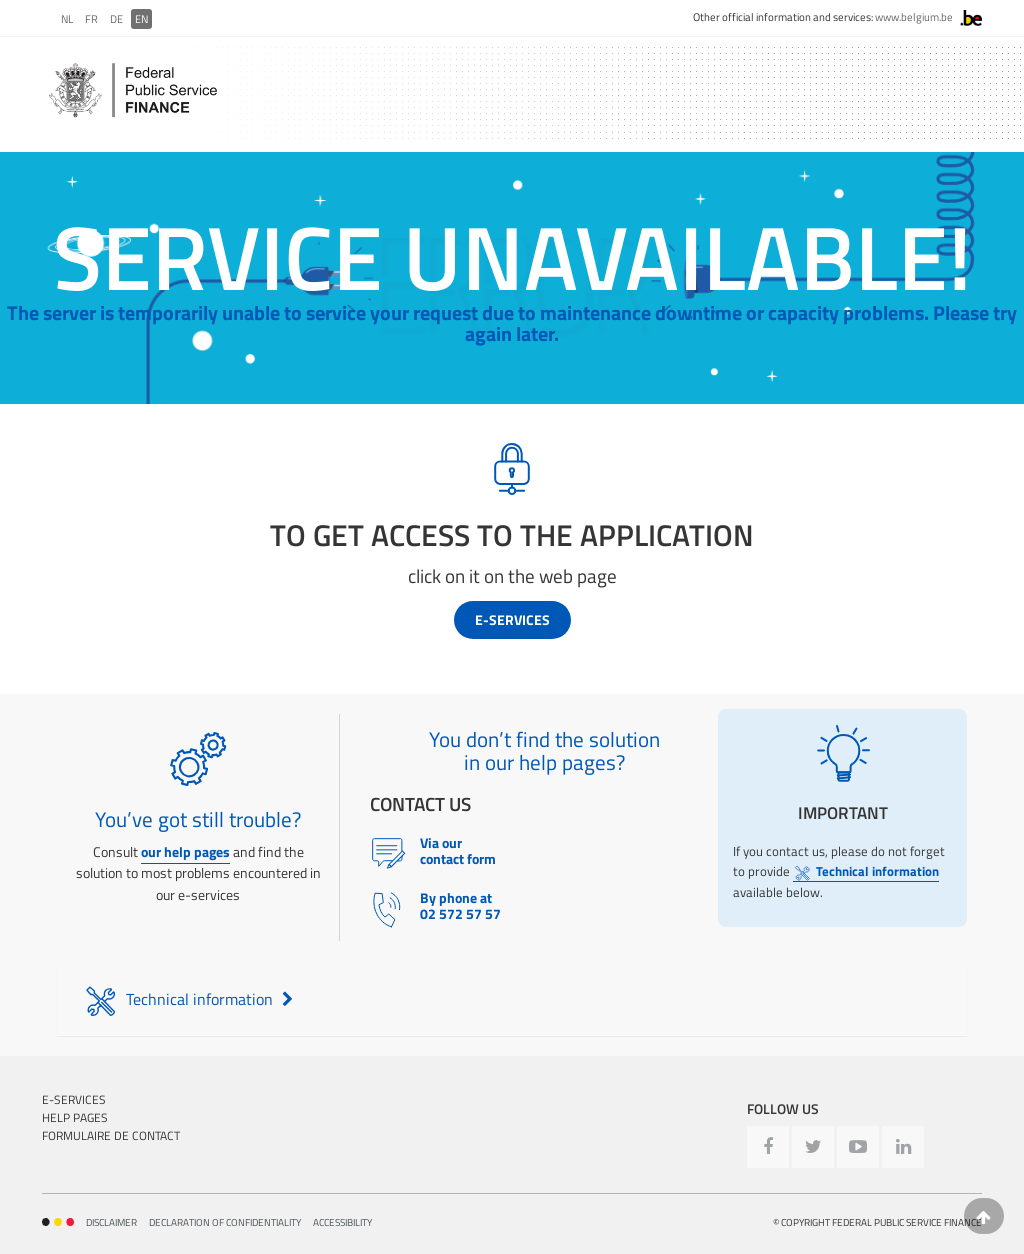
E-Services (74, 1099)
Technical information (866, 871)
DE (116, 19)
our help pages (185, 852)
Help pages (75, 1117)
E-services (512, 619)
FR (91, 19)
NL (67, 19)
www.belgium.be (914, 17)
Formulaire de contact (111, 1135)
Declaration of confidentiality (225, 1222)
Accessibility (342, 1222)
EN (141, 19)
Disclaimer (111, 1222)
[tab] (512, 1001)
